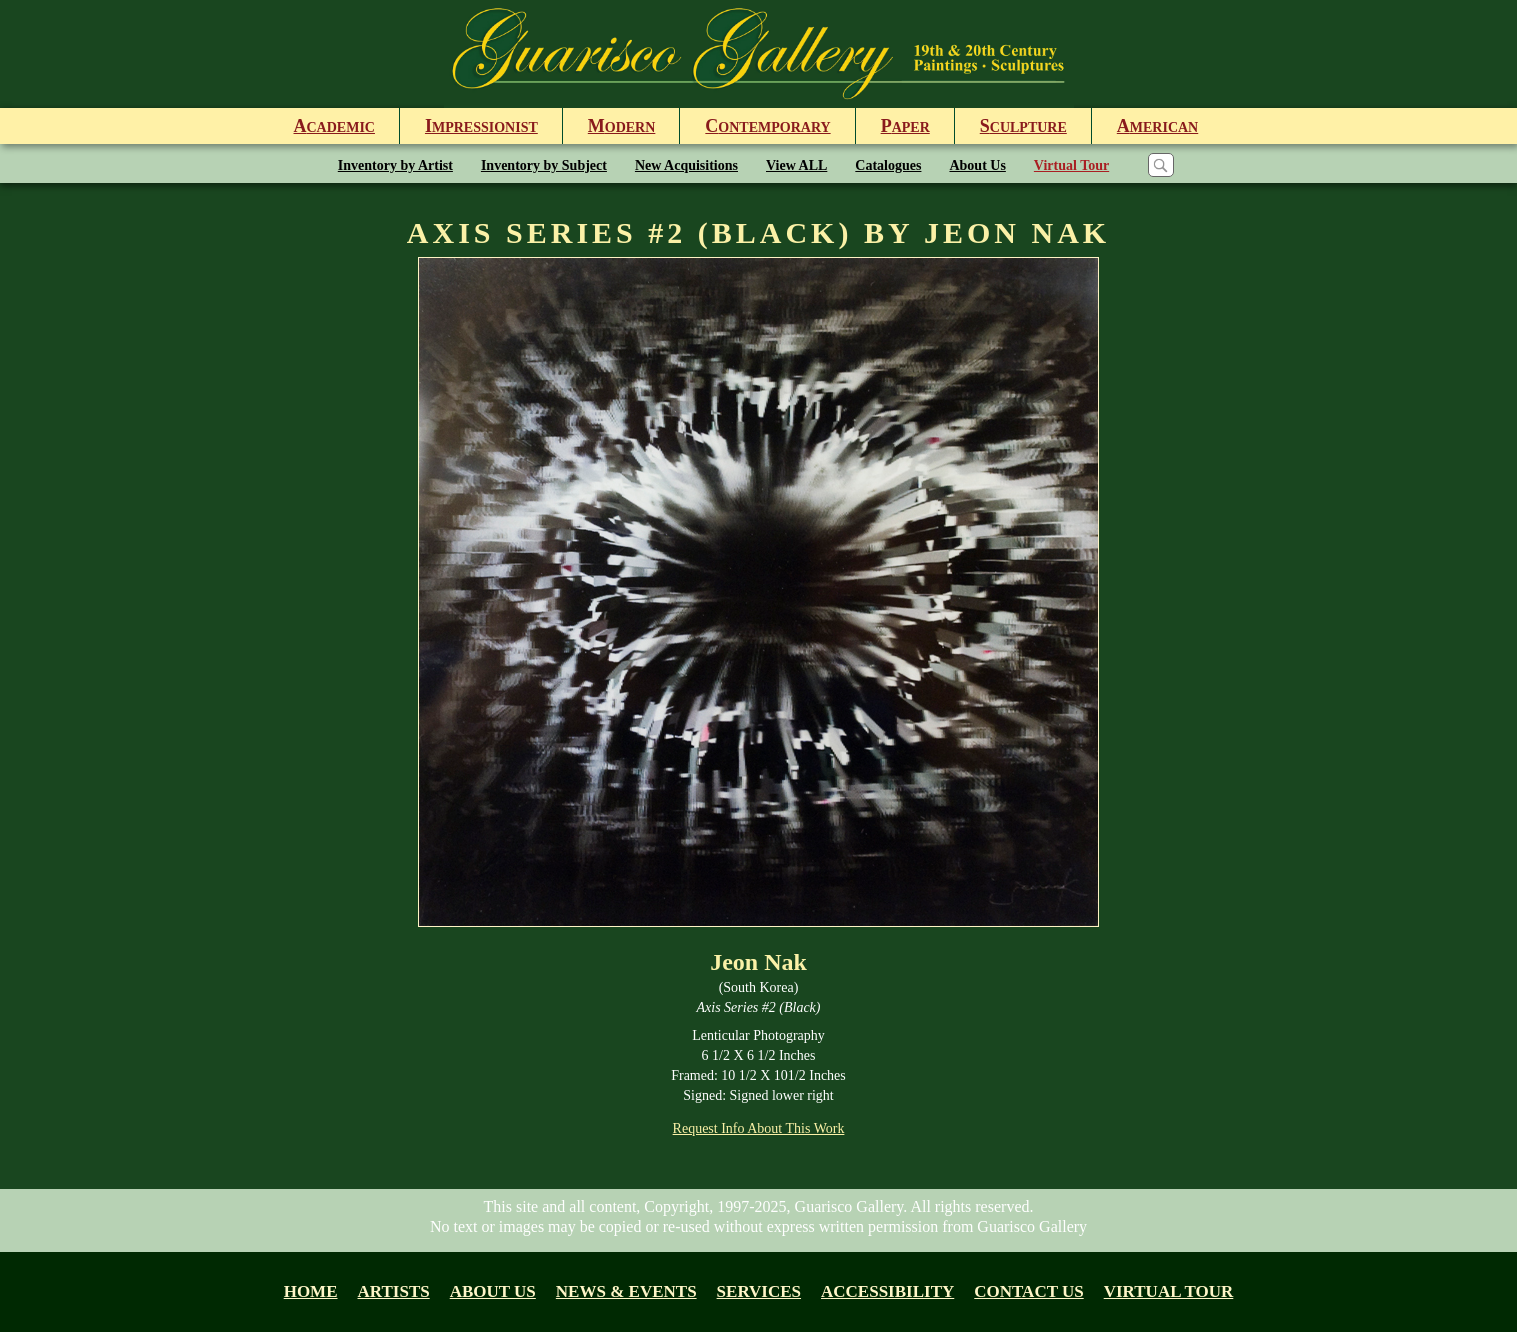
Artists (394, 1291)
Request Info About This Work (759, 1128)
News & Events (626, 1291)
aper (905, 126)
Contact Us (1028, 1291)
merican (1157, 126)
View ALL (796, 165)
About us (493, 1291)
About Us (977, 165)
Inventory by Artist (395, 165)
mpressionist (481, 126)
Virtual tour (1169, 1291)
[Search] (1161, 165)
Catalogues (888, 165)
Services (759, 1291)
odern (622, 126)
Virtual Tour (1071, 165)
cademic (334, 126)
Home (311, 1291)
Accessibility (887, 1291)
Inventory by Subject (544, 165)
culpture (1023, 126)
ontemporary (767, 126)
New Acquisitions (686, 165)
